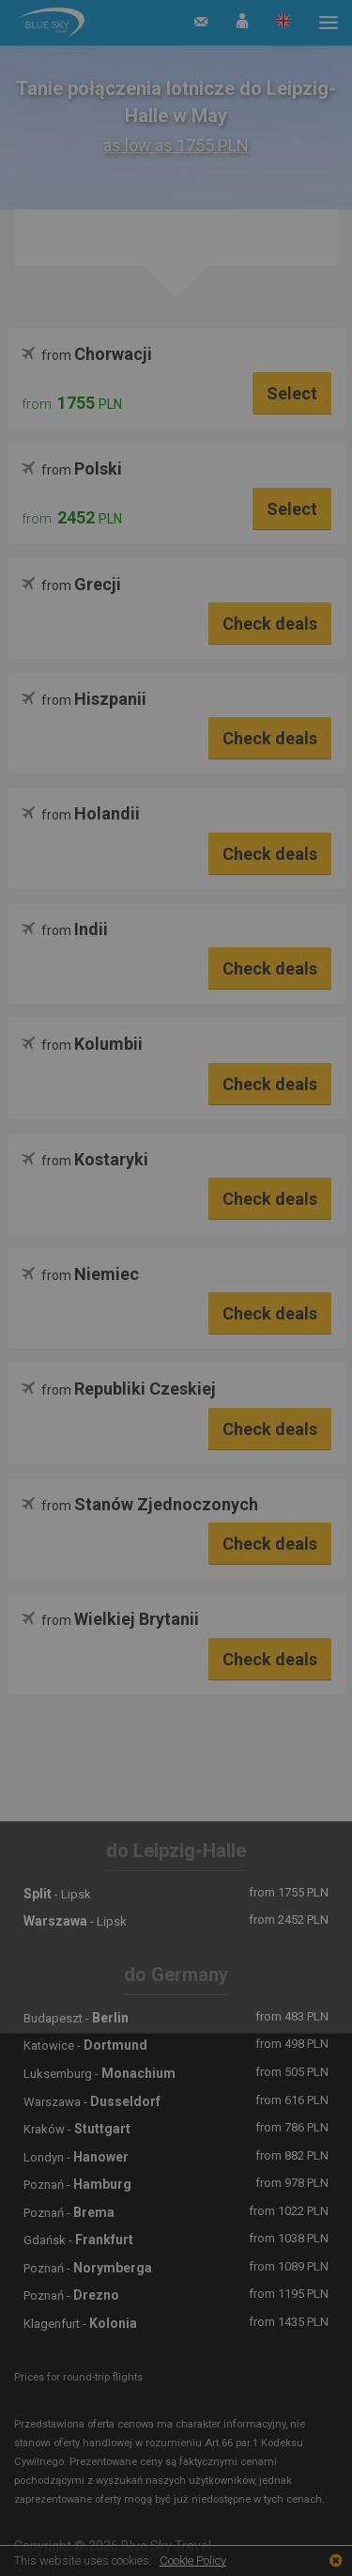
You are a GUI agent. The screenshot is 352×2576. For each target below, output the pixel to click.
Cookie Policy (193, 2560)
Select (292, 393)
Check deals (269, 623)
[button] (242, 22)
